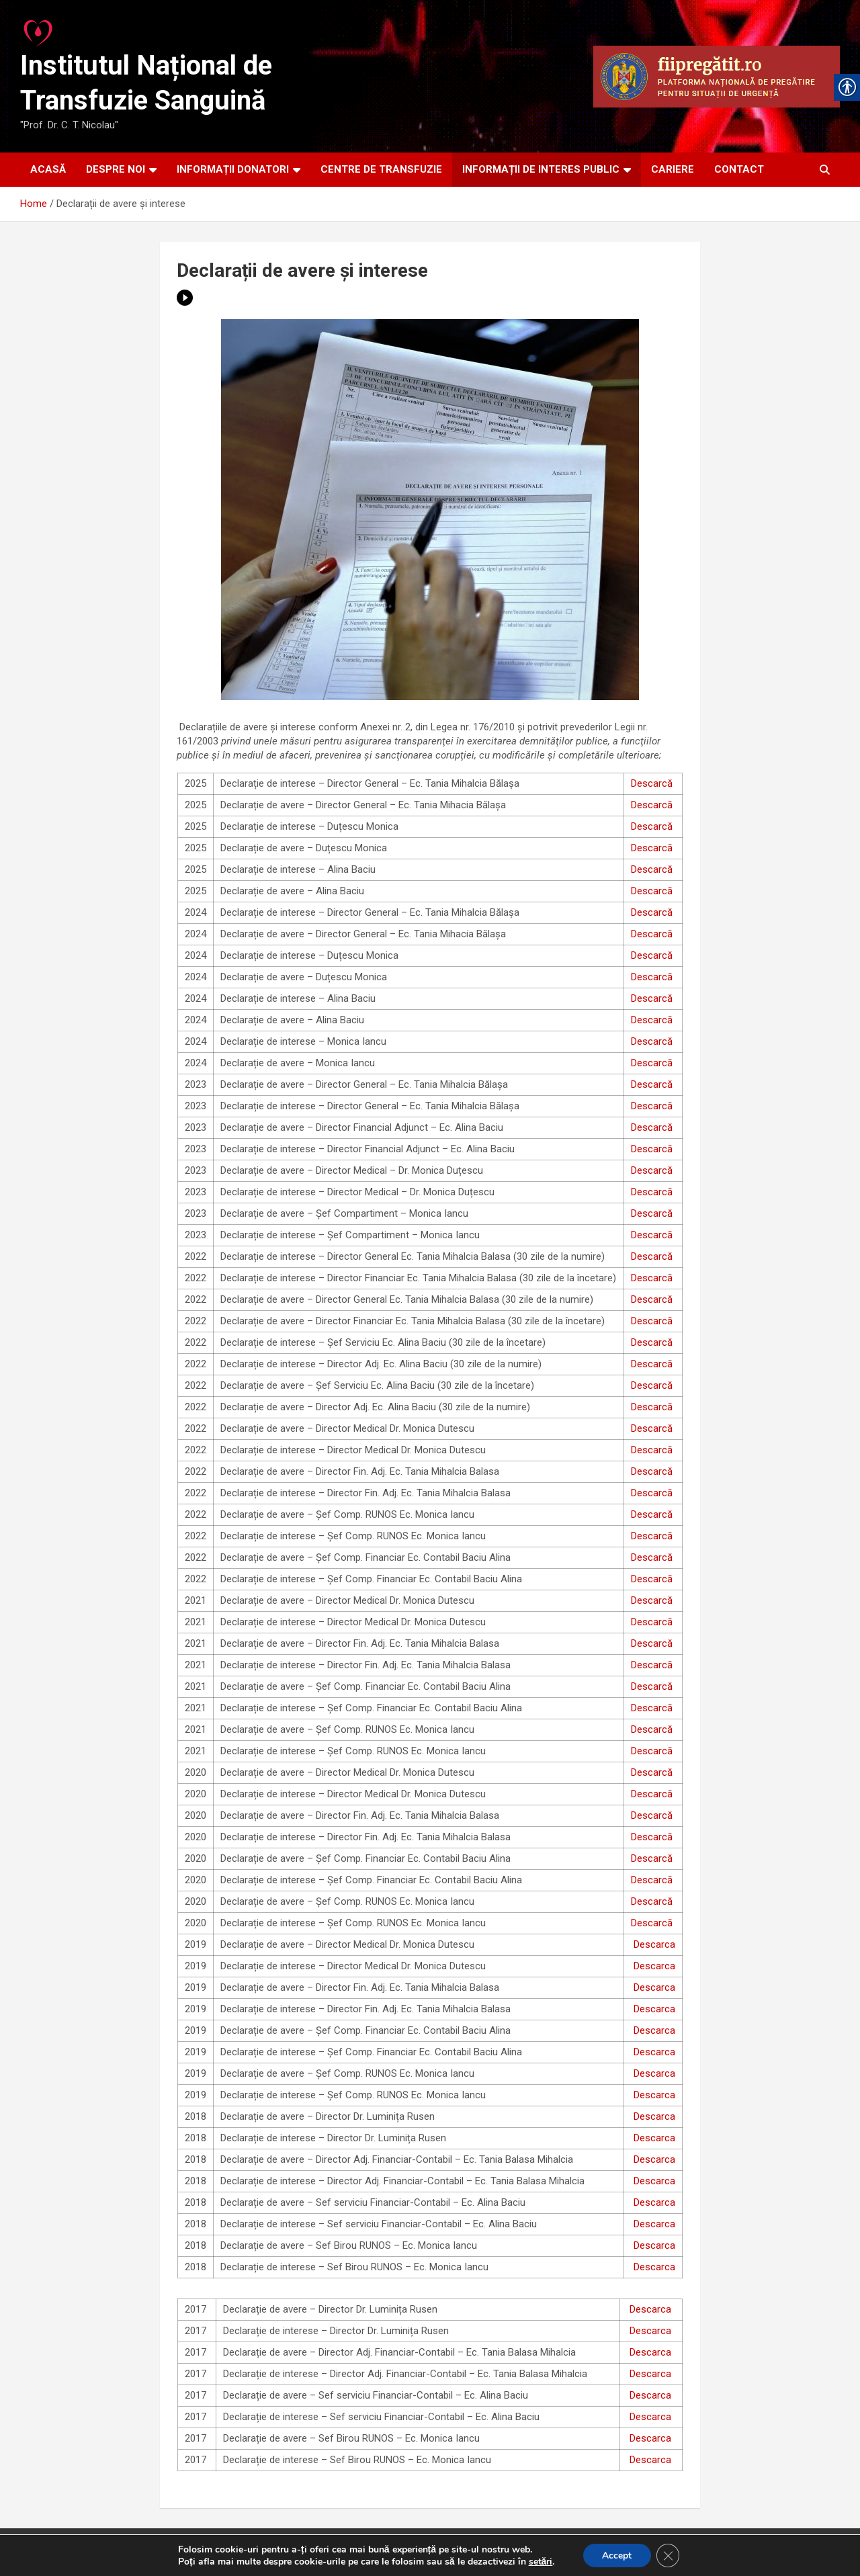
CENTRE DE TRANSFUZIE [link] (381, 169)
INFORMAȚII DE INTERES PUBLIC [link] (540, 169)
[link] (39, 30)
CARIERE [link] (672, 169)
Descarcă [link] (652, 783)
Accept (616, 2554)
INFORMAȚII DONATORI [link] (233, 169)
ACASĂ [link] (48, 169)
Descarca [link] (654, 1944)
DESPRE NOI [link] (115, 169)
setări (539, 2561)
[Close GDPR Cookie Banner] (668, 2555)
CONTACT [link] (739, 169)
